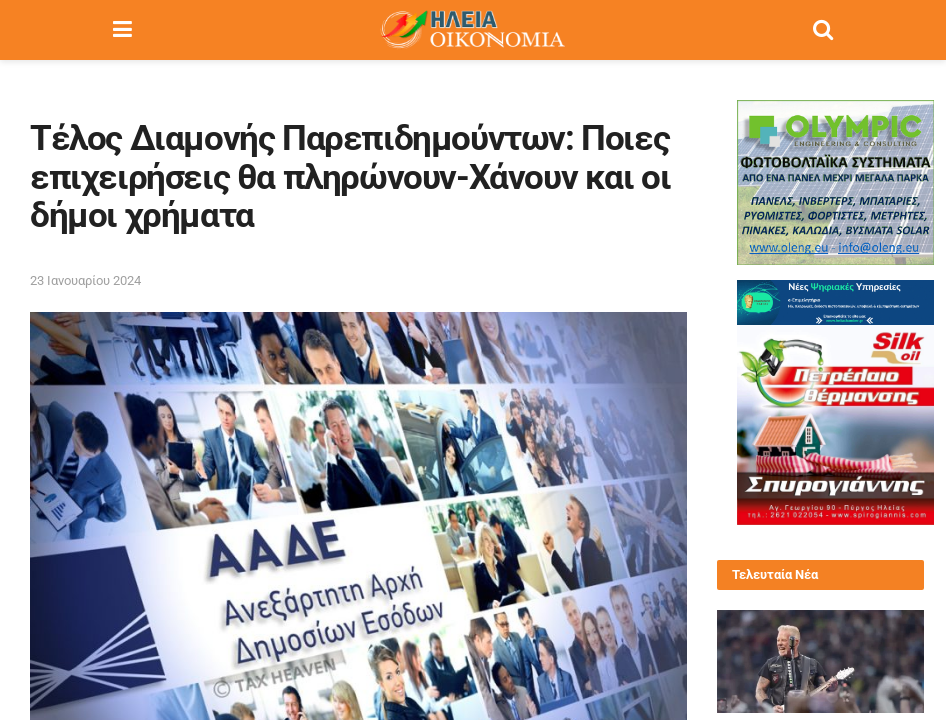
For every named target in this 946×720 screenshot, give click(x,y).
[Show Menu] (122, 30)
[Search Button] (823, 30)
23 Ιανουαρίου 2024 (85, 280)
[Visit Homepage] (472, 30)
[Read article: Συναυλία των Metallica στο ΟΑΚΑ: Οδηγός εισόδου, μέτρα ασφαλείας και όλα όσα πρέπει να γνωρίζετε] (820, 662)
